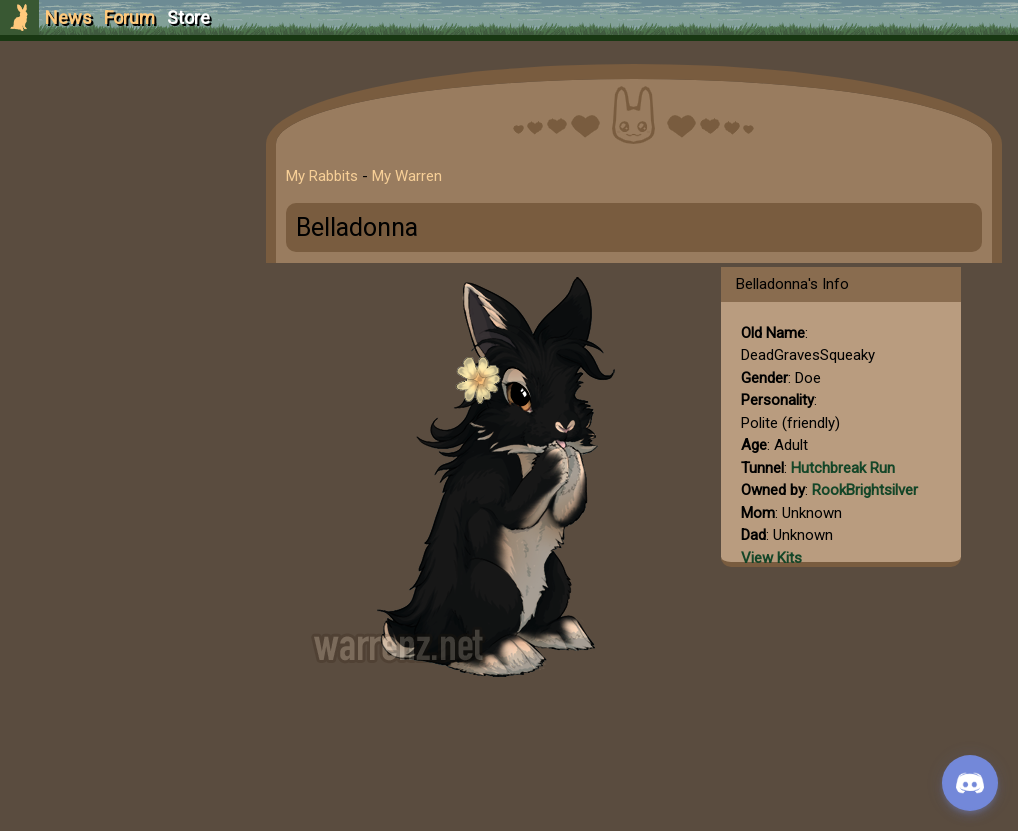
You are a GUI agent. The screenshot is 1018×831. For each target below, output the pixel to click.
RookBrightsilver (865, 490)
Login (121, 165)
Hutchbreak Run (843, 468)
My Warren (407, 176)
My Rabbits (322, 176)
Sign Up (122, 128)
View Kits (771, 558)
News (68, 17)
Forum (129, 17)
